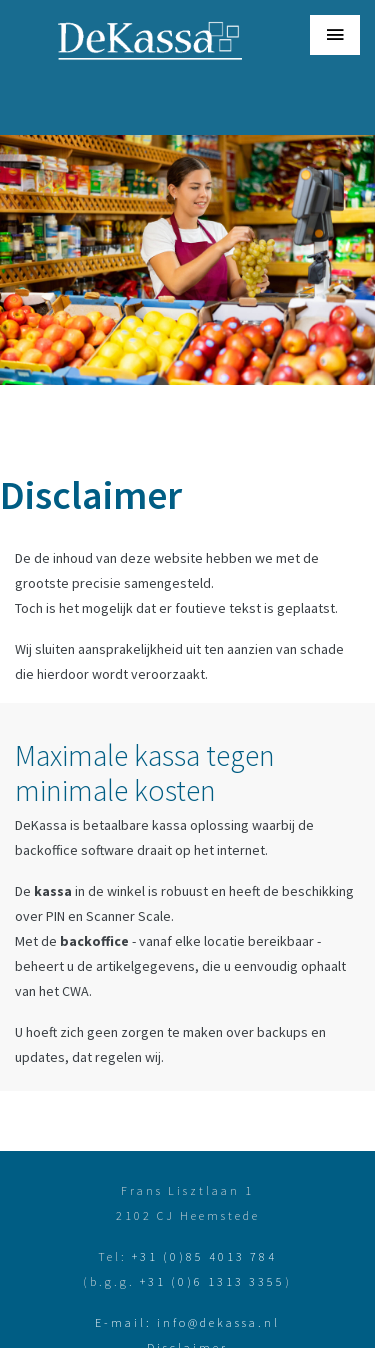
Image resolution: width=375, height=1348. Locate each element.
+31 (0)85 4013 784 (204, 1256)
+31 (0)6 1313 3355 (212, 1281)
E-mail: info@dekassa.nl (187, 1322)
